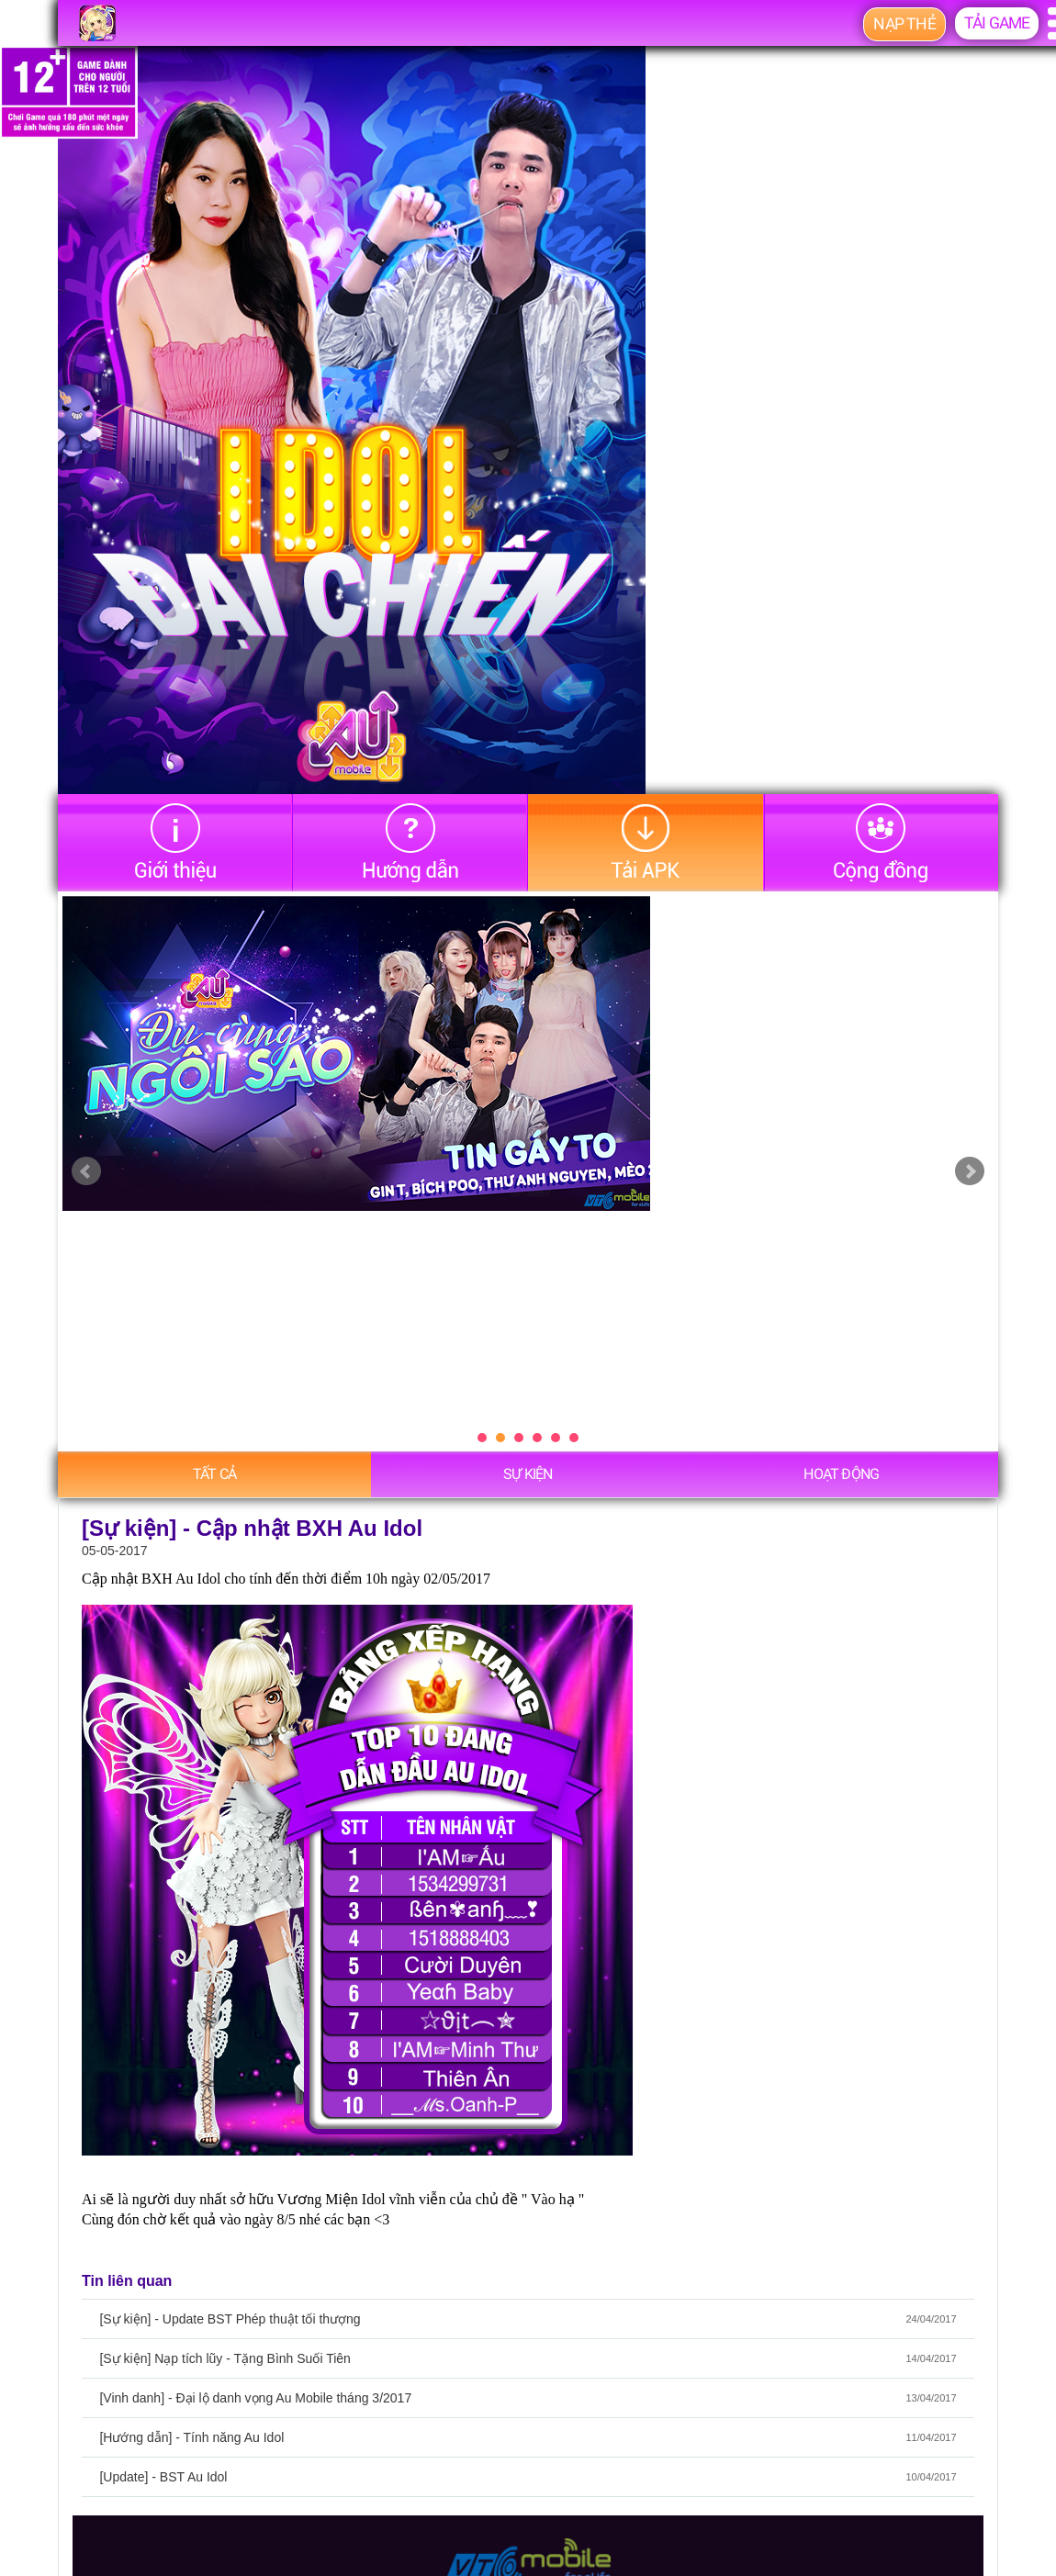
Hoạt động (841, 1474)
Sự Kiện (527, 1474)
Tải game (997, 23)
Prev (86, 1171)
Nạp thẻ (904, 24)
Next (969, 1171)
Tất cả (214, 1474)
